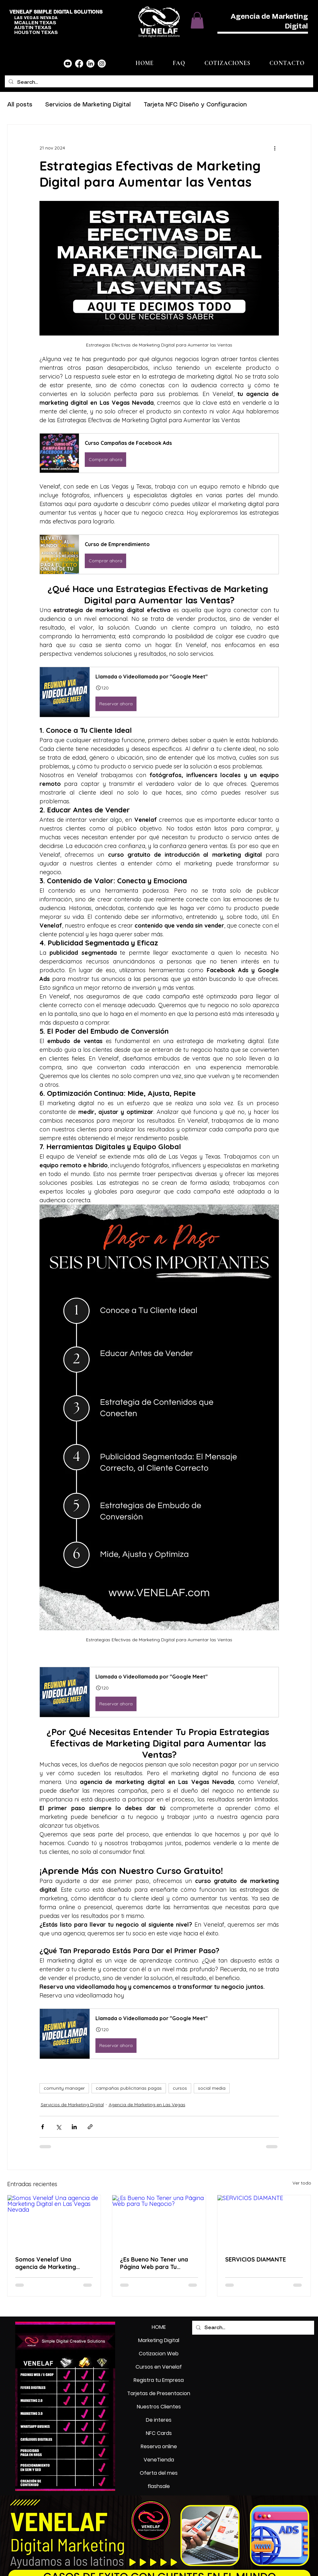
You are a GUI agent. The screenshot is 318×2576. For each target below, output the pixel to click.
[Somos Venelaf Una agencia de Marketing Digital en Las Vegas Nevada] (54, 2221)
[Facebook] (79, 64)
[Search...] (158, 82)
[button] (197, 20)
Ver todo (301, 2183)
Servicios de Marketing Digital (88, 105)
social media (211, 2088)
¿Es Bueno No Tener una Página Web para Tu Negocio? (154, 2263)
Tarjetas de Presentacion (158, 2393)
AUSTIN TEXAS (32, 27)
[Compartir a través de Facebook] (42, 2127)
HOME (159, 2327)
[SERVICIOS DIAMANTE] (264, 2221)
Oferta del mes (159, 2473)
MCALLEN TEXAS (35, 22)
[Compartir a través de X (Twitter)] (58, 2127)
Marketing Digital (158, 2340)
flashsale (159, 2486)
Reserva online (159, 2446)
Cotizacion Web (159, 2353)
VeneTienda (159, 2459)
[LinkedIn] (90, 64)
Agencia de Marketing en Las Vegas (147, 2105)
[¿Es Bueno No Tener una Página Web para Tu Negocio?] (159, 2221)
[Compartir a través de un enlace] (90, 2127)
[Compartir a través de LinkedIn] (74, 2127)
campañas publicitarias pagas (129, 2088)
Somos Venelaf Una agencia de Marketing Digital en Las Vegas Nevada (45, 2263)
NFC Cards (159, 2433)
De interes (158, 2420)
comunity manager (64, 2088)
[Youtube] (68, 64)
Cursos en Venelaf (159, 2367)
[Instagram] (102, 64)
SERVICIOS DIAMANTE (255, 2259)
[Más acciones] (275, 148)
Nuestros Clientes (159, 2406)
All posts (19, 105)
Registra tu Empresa (159, 2380)
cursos (180, 2088)
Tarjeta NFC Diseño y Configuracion (195, 105)
